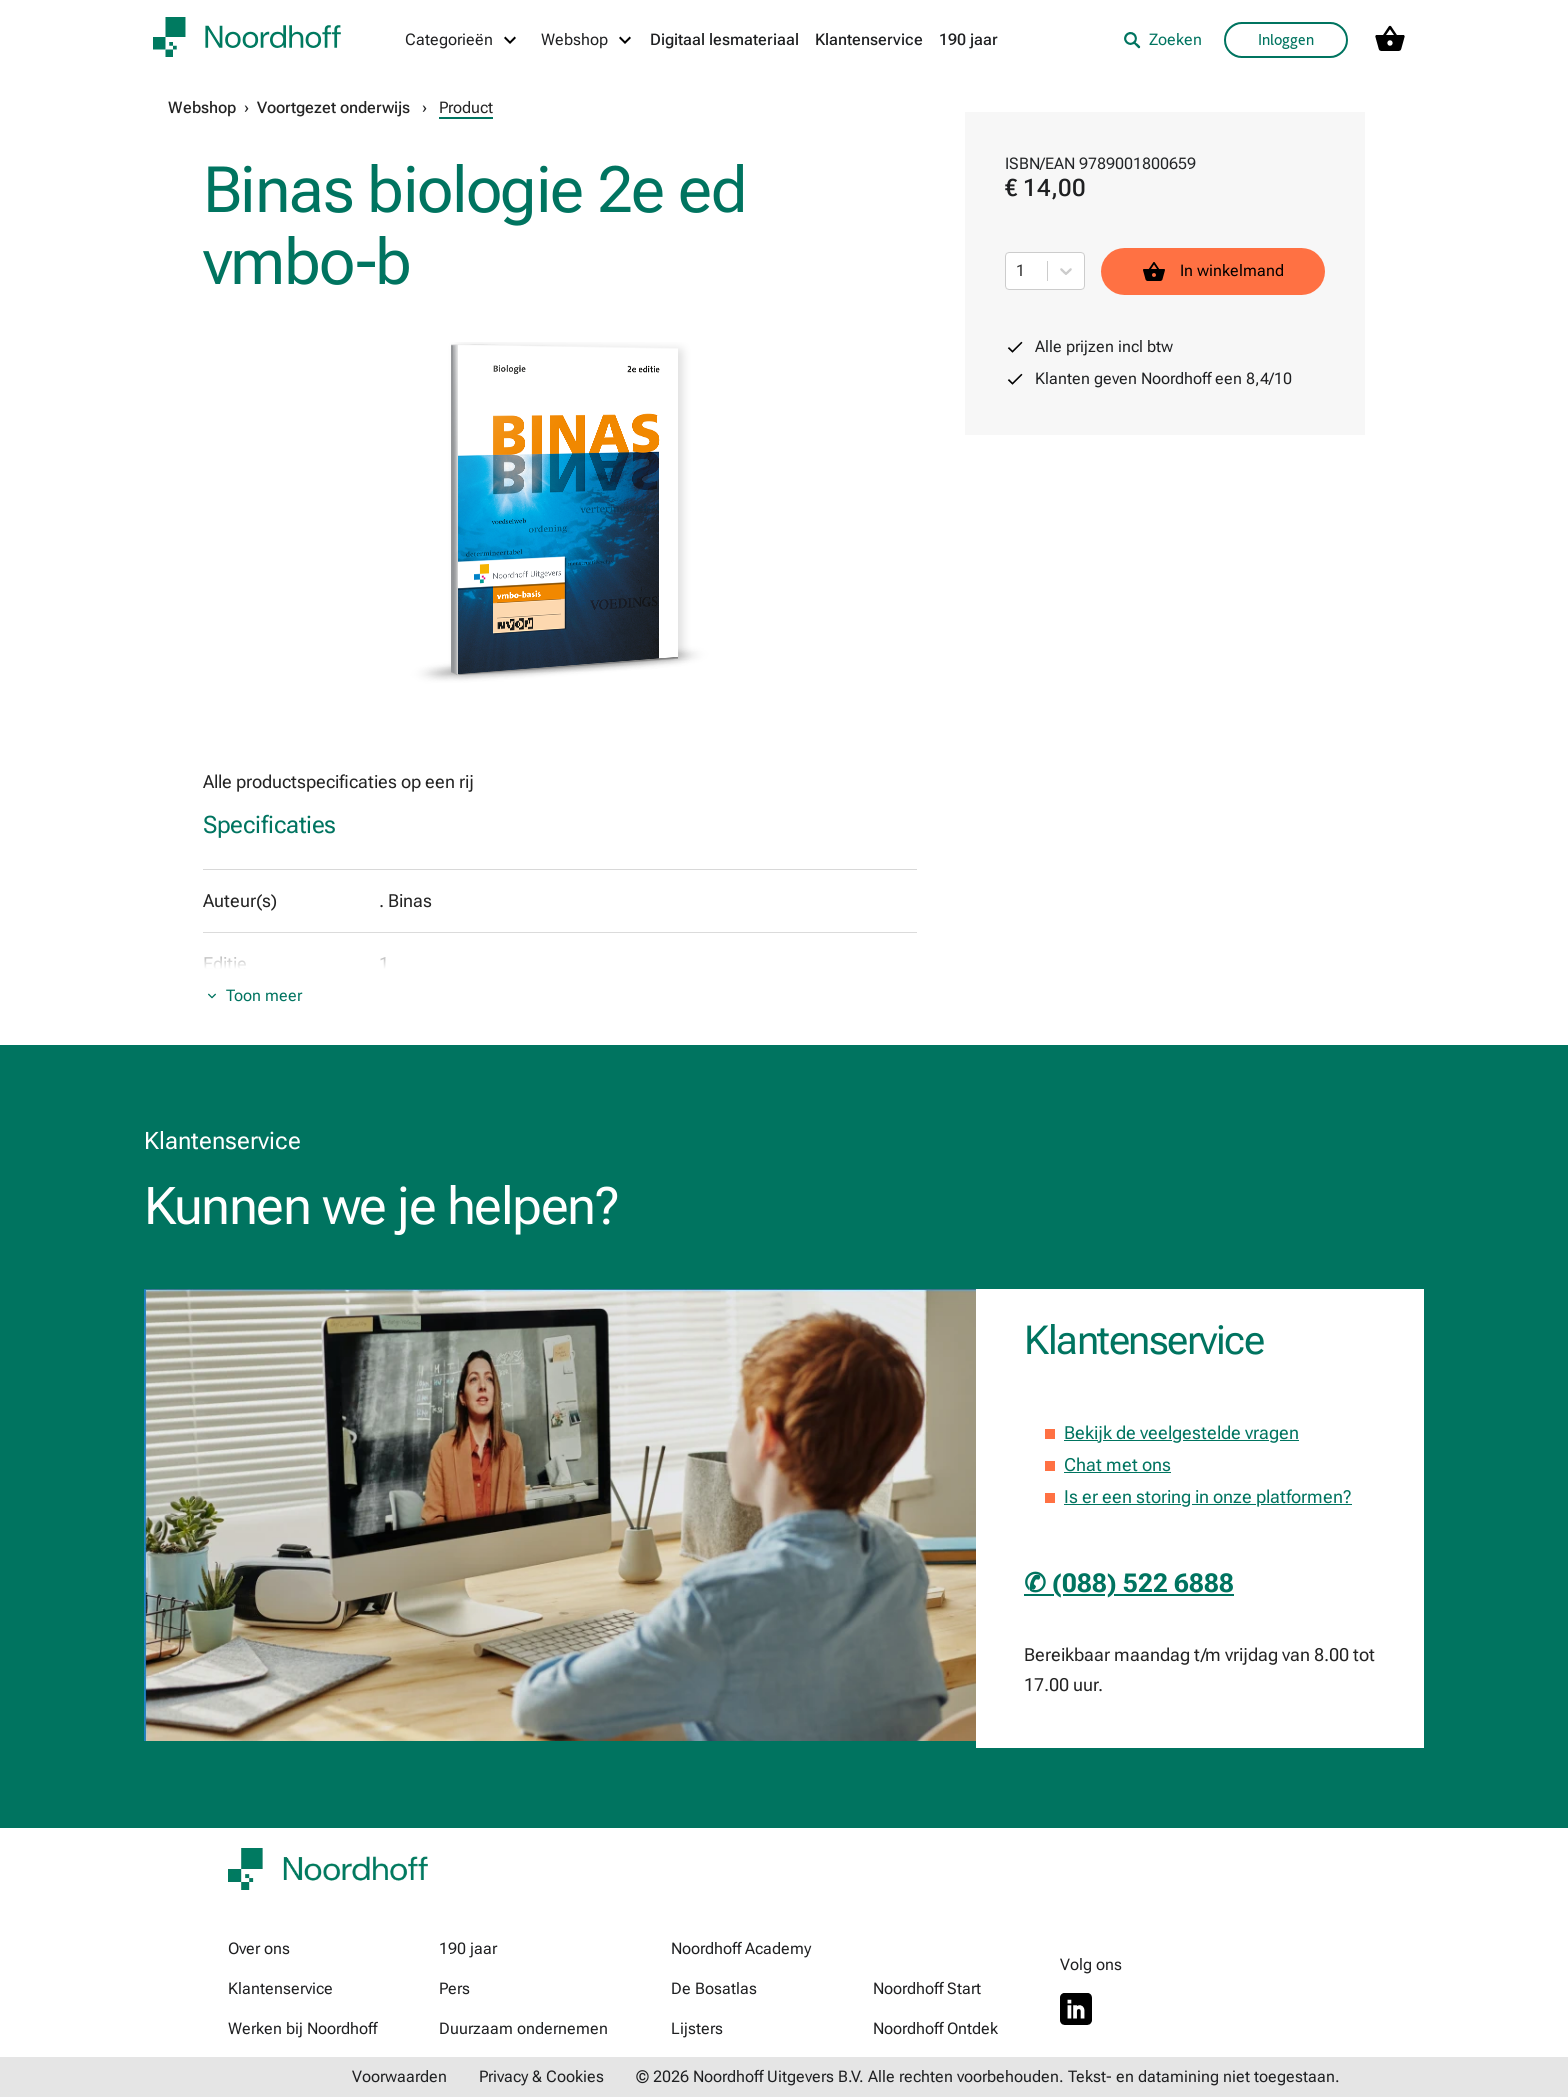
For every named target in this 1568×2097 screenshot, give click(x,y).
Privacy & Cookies (541, 2076)
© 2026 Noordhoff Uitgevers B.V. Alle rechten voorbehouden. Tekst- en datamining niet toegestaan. (988, 2076)
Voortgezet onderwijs (333, 107)
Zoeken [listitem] (1162, 39)
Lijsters (697, 2028)
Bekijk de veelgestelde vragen (1181, 1432)
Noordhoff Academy (741, 1948)
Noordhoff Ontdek (935, 2028)
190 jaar (968, 39)
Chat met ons (1117, 1464)
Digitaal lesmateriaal (724, 39)
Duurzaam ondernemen (523, 2028)
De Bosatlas (714, 1988)
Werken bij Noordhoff (302, 2028)
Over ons (259, 1948)
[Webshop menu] (587, 40)
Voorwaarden (399, 2076)
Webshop (202, 107)
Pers (454, 1988)
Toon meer (264, 995)
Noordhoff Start (927, 1988)
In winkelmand (1213, 271)
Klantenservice (869, 39)
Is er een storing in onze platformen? (1208, 1496)
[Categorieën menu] (462, 40)
